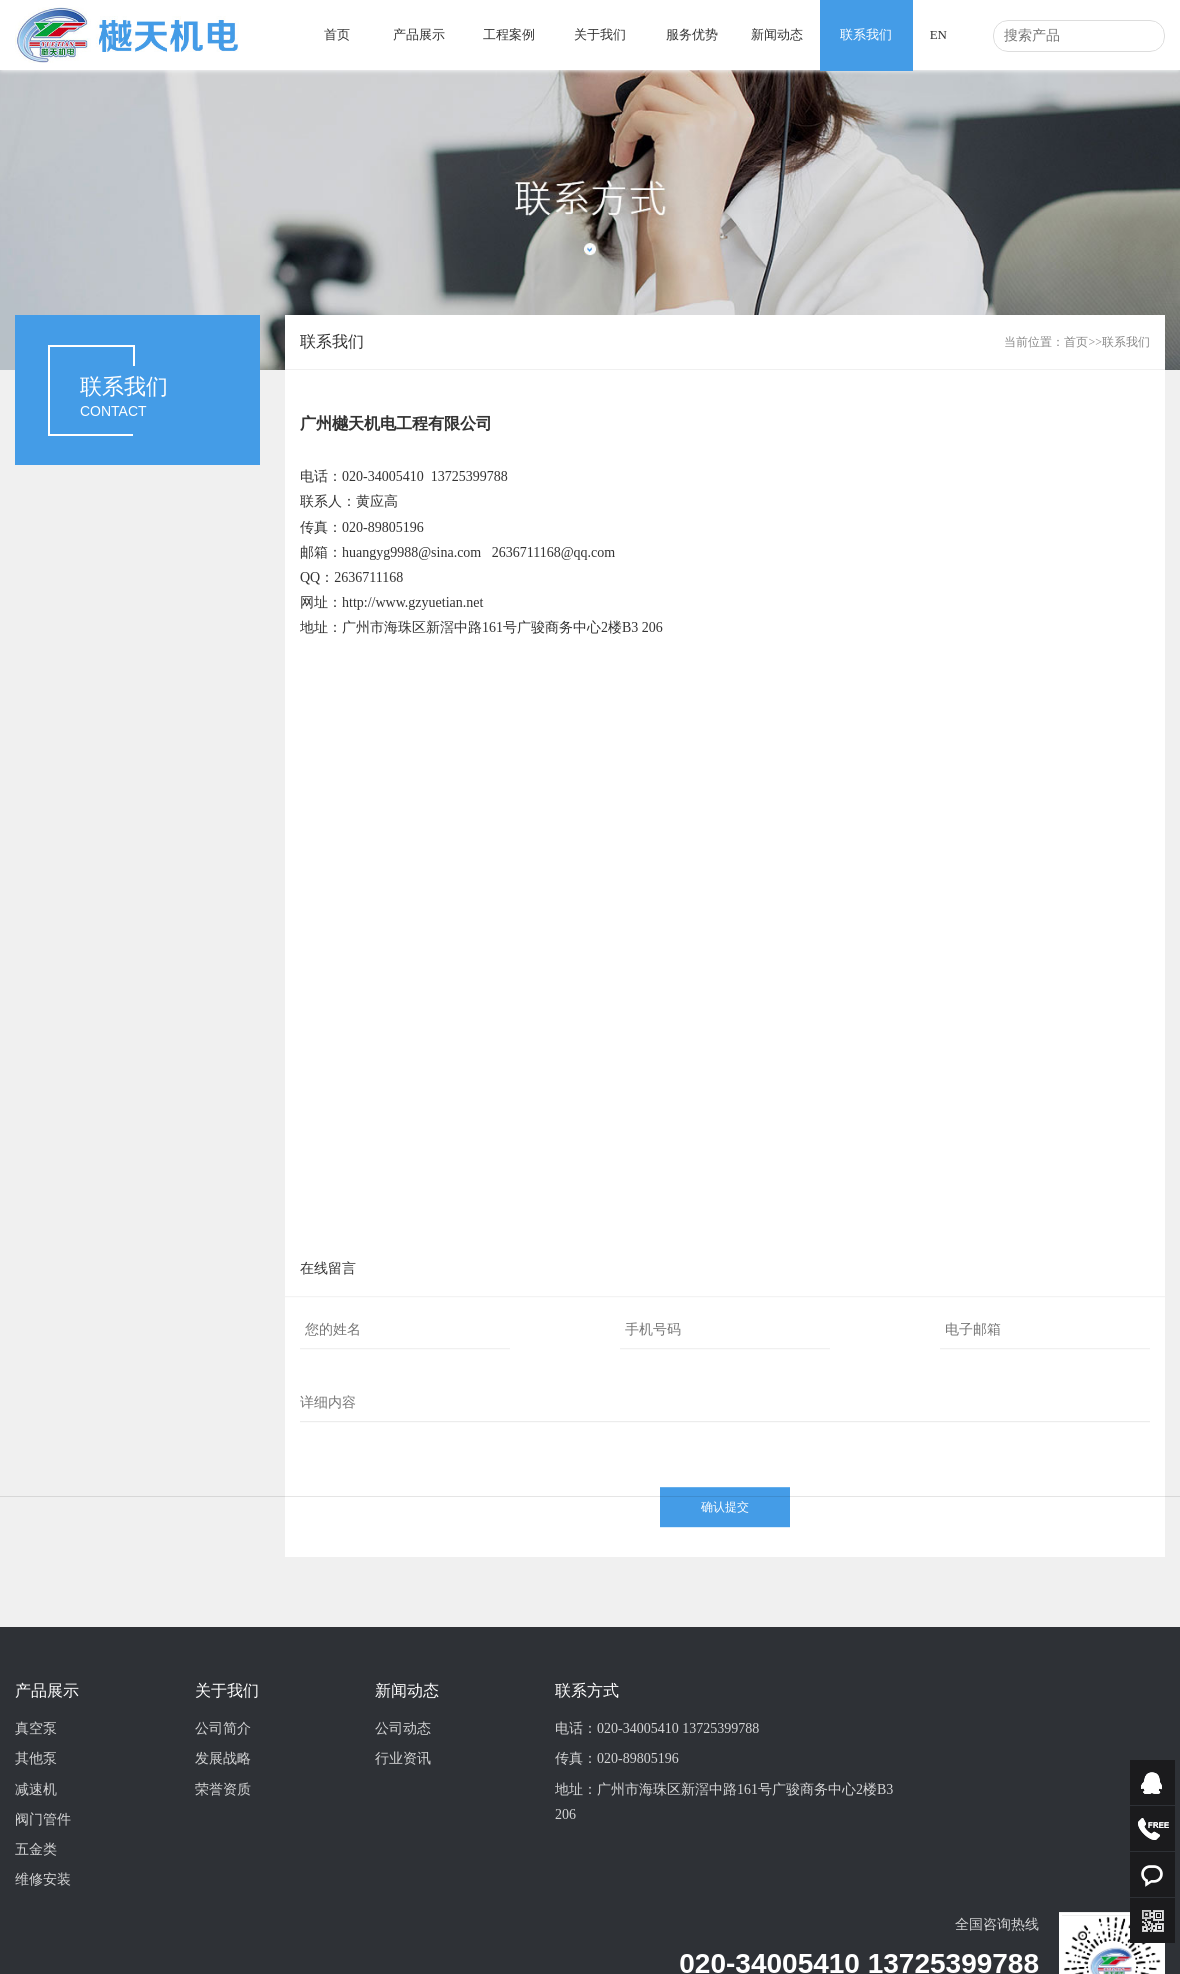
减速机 (36, 1876)
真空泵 (36, 1815)
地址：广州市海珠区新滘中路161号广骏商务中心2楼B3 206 (724, 1889)
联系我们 (866, 34)
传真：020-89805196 (617, 1845)
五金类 (36, 1936)
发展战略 (223, 1845)
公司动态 (403, 1815)
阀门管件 (43, 1906)
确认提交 (725, 1565)
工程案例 (509, 34)
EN (938, 34)
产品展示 (419, 34)
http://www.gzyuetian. (404, 602)
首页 (337, 34)
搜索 (1144, 36)
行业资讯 (403, 1845)
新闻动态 (777, 34)
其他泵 (36, 1845)
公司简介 (223, 1815)
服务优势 (692, 34)
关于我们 (600, 34)
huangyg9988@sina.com (411, 552)
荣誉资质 (223, 1876)
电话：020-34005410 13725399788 (657, 1815)
